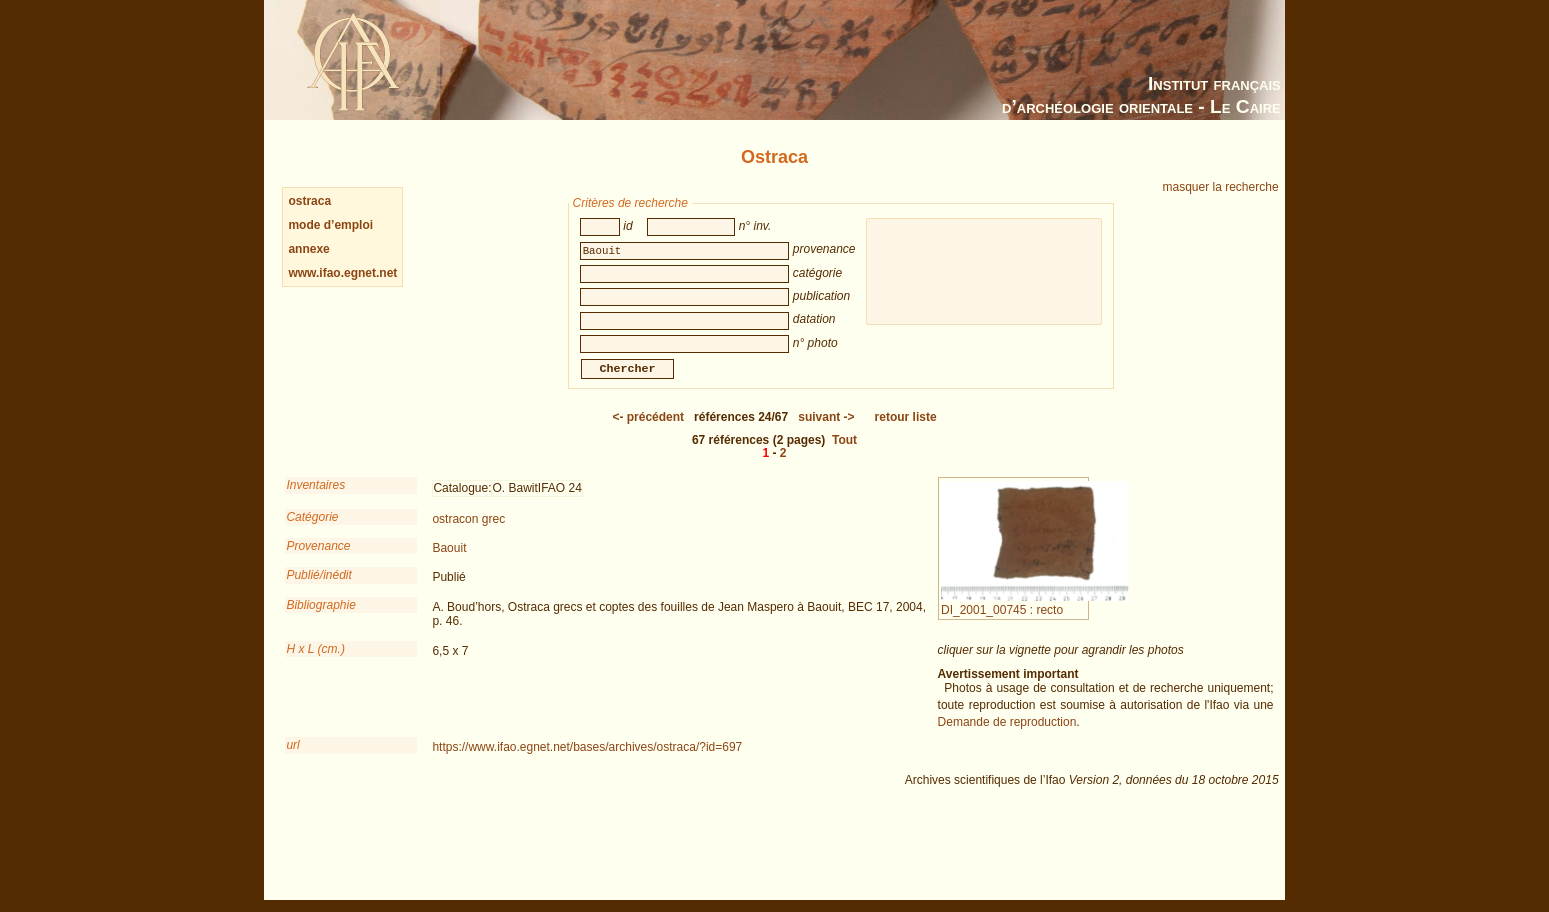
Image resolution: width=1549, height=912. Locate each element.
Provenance (318, 560)
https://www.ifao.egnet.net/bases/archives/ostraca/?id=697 (587, 761)
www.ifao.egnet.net (342, 273)
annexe (308, 249)
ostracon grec (468, 533)
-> (826, 431)
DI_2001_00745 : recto (1035, 617)
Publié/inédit (318, 589)
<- (648, 431)
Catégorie (312, 531)
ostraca (309, 201)
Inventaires (315, 499)
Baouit (449, 562)
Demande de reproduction (1007, 736)
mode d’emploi (330, 225)
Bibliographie (320, 619)
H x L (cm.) (315, 663)
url (292, 759)
